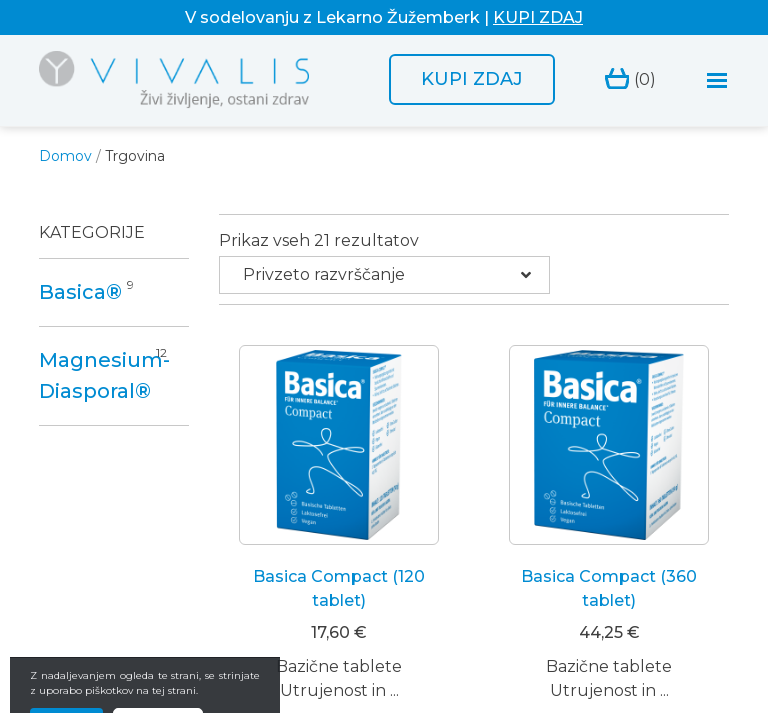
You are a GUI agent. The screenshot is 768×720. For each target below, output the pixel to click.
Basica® (80, 292)
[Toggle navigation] (717, 80)
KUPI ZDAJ (538, 17)
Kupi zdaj (472, 79)
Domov (65, 156)
